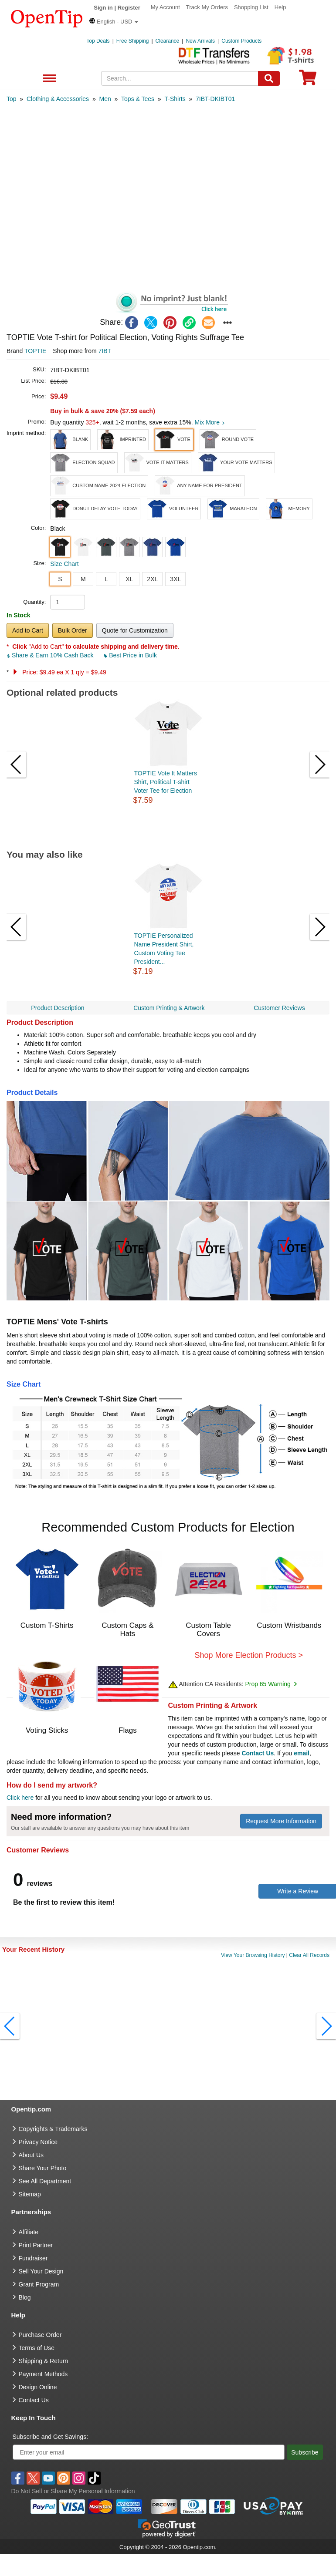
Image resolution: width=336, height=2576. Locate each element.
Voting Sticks (47, 1730)
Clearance (168, 41)
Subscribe (304, 2452)
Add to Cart (27, 630)
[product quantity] (67, 602)
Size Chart (64, 563)
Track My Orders (207, 7)
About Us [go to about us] (31, 2155)
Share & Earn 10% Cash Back (51, 655)
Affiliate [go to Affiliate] (29, 2232)
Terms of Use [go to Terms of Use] (36, 2347)
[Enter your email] (149, 2452)
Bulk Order (72, 630)
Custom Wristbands (289, 1625)
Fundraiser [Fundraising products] (33, 2258)
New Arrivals (200, 41)
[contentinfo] (46, 17)
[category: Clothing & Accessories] (58, 98)
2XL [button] (152, 579)
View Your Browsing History (253, 1955)
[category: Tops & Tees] (137, 98)
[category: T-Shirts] (174, 98)
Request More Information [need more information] (281, 1821)
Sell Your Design (41, 2271)
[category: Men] (105, 98)
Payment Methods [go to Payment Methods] (43, 2374)
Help (280, 7)
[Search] (269, 78)
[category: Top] (12, 98)
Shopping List (251, 7)
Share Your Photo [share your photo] (43, 2168)
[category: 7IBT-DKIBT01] (215, 98)
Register (129, 7)
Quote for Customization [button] (135, 630)
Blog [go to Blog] (25, 2297)
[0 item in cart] (307, 80)
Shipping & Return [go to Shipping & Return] (43, 2360)
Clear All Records (309, 1955)
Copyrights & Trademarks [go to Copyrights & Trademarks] (53, 2128)
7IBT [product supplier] (105, 350)
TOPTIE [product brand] (35, 350)
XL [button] (129, 579)
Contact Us (257, 1753)
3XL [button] (175, 579)
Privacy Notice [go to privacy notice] (38, 2141)
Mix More (209, 422)
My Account (165, 7)
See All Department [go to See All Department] (45, 2181)
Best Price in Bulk (130, 655)
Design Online (38, 2387)
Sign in (103, 7)
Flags (128, 1730)
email (301, 1753)
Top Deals (97, 41)
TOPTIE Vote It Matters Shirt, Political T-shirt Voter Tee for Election (165, 782)
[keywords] (179, 78)
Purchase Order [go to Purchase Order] (40, 2334)
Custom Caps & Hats (127, 1629)
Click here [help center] (20, 1797)
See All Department (48, 78)
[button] (113, 21)
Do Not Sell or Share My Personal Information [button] (73, 2491)
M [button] (83, 579)
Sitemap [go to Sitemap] (30, 2194)
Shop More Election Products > (248, 1655)
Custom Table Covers (208, 1629)
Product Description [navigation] (57, 1007)
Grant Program (39, 2284)
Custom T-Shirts (47, 1625)
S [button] (60, 579)
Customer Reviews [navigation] (279, 1007)
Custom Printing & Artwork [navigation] (168, 1007)
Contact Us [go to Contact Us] (34, 2400)
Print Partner (36, 2245)
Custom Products (241, 41)
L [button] (106, 579)
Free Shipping (132, 41)
